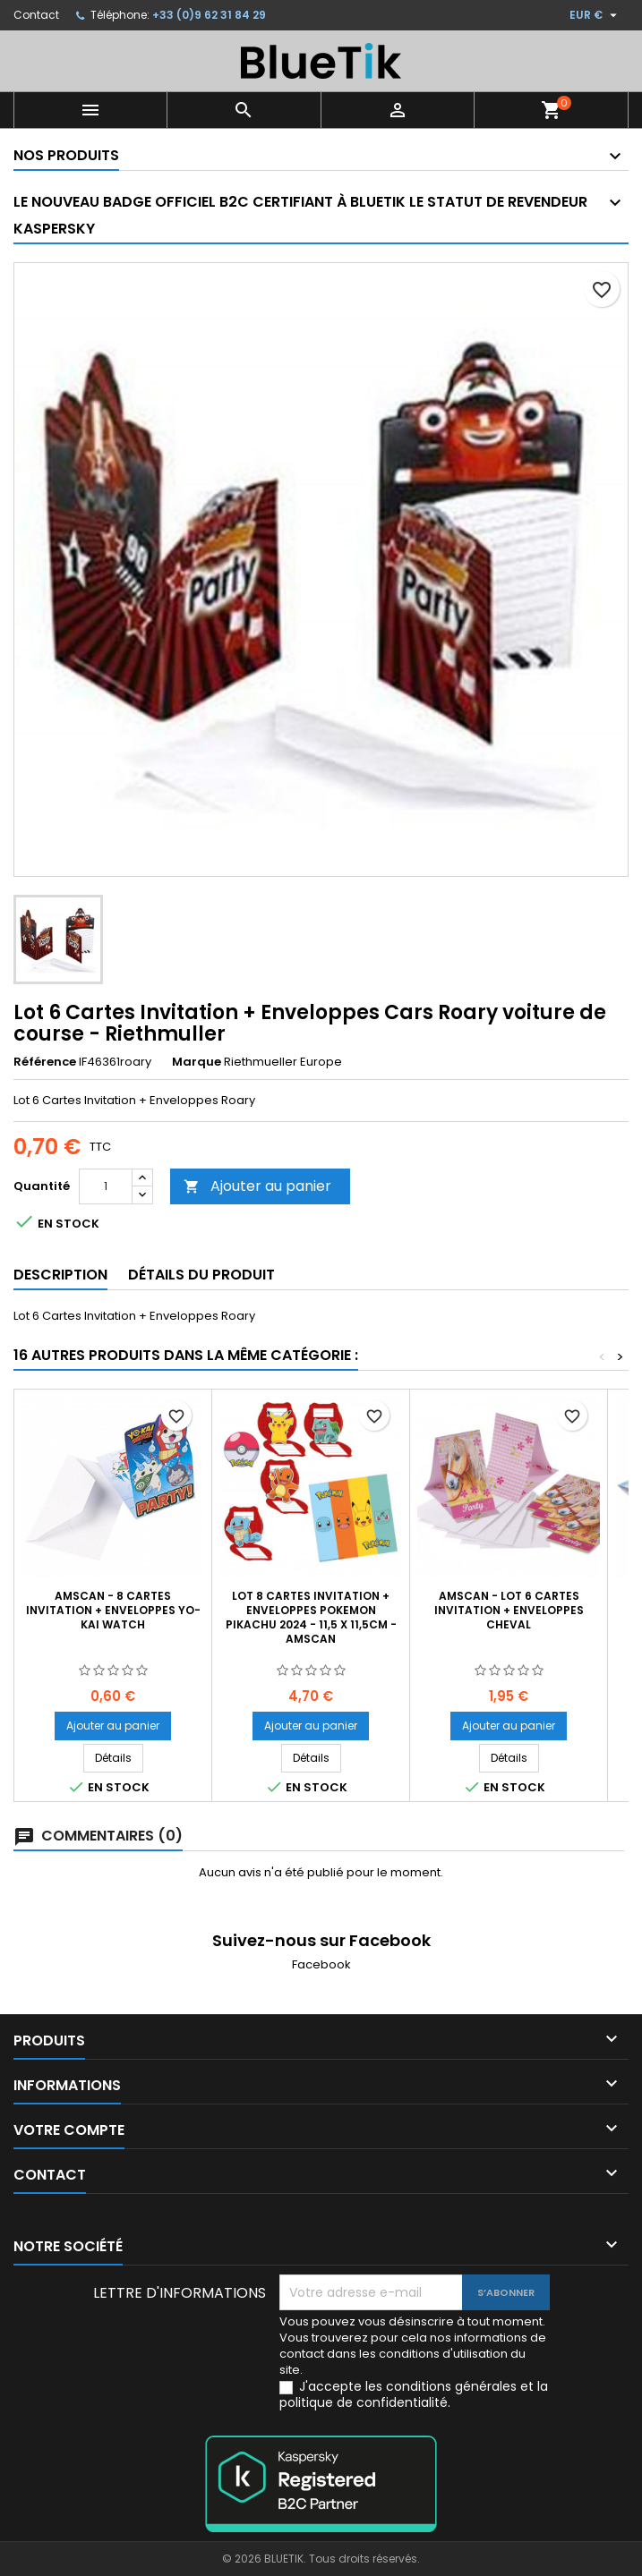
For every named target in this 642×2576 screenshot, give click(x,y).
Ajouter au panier (257, 1186)
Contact (36, 14)
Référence (44, 1062)
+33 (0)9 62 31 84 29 (209, 14)
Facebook (321, 1964)
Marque (196, 1062)
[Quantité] (106, 1186)
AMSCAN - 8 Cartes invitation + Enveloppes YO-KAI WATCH (113, 1610)
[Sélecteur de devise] (595, 15)
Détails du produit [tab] (201, 1274)
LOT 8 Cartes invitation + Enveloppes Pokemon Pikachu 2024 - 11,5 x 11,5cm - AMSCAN (311, 1617)
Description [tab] (60, 1274)
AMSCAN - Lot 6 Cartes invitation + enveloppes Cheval (509, 1610)
